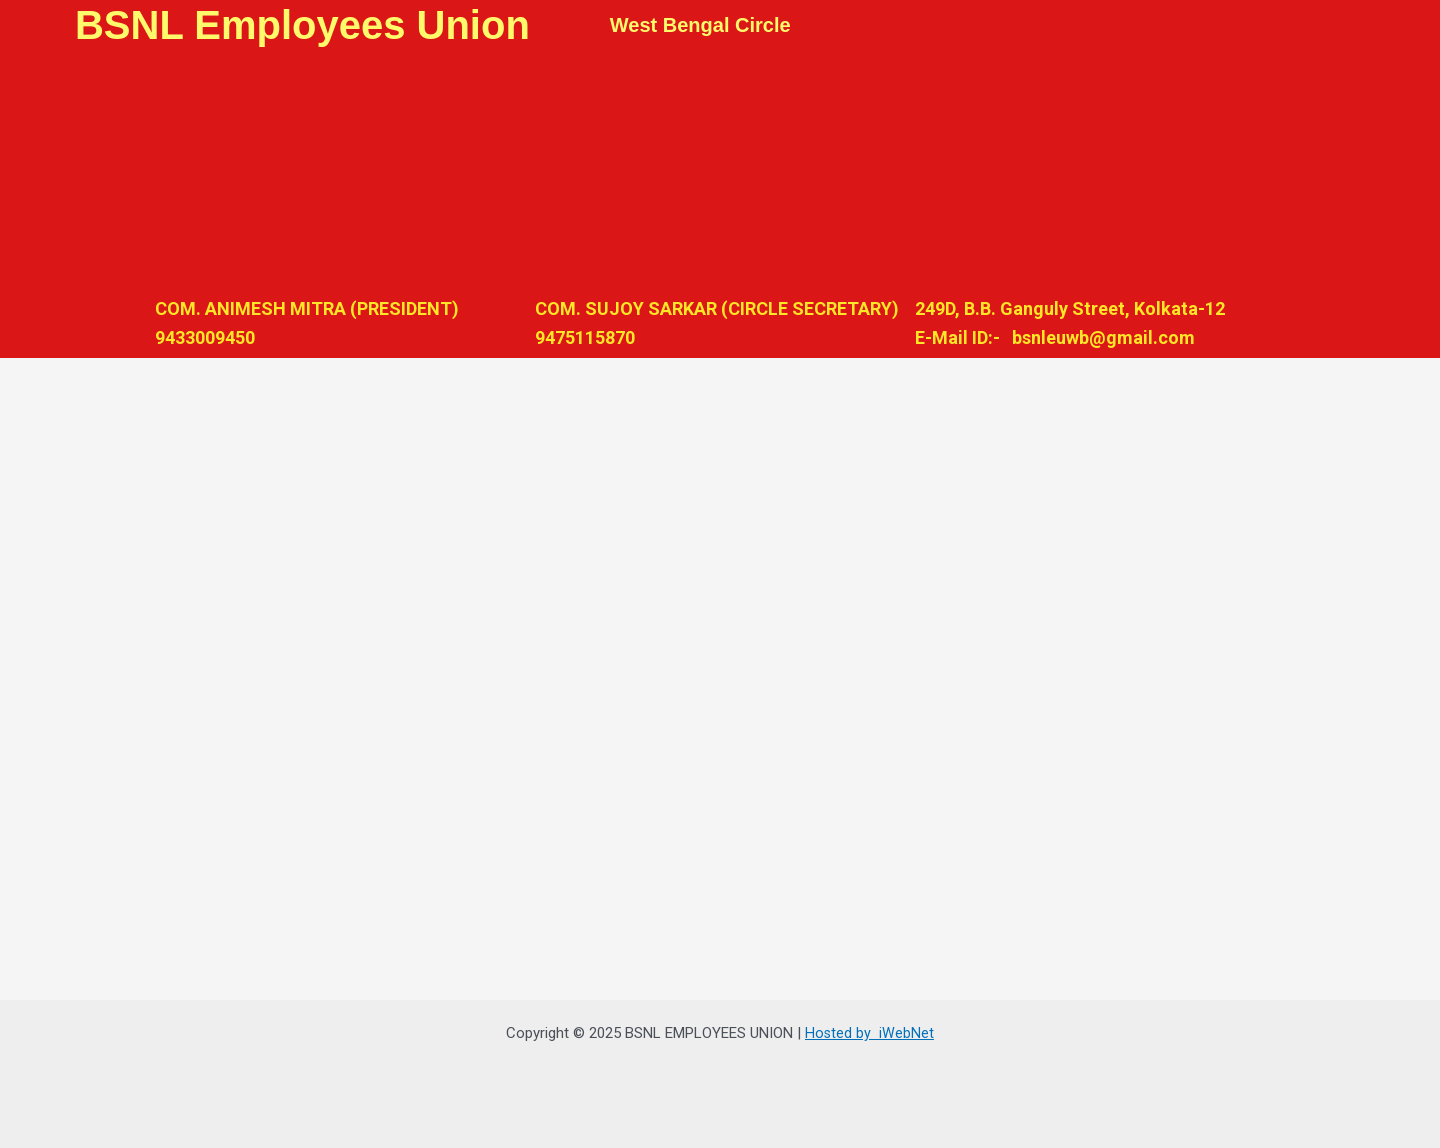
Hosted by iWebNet (870, 1033)
